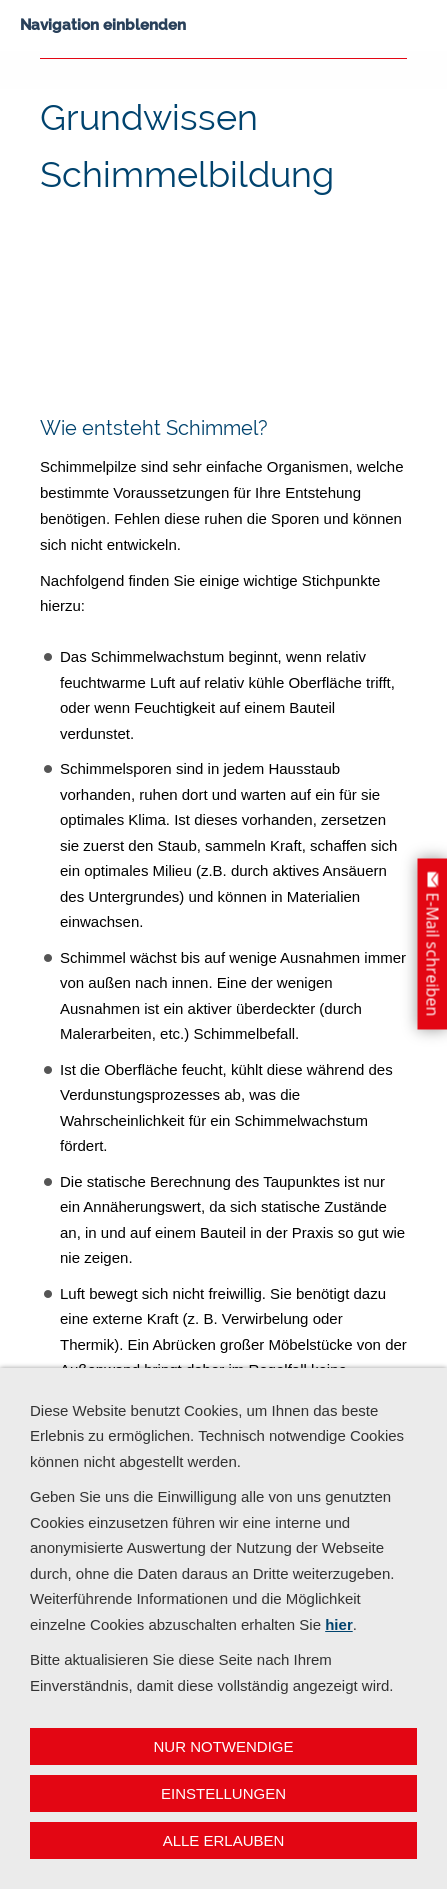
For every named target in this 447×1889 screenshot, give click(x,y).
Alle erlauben (224, 1840)
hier (339, 1624)
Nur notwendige (224, 1746)
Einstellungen (223, 1793)
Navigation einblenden (103, 25)
